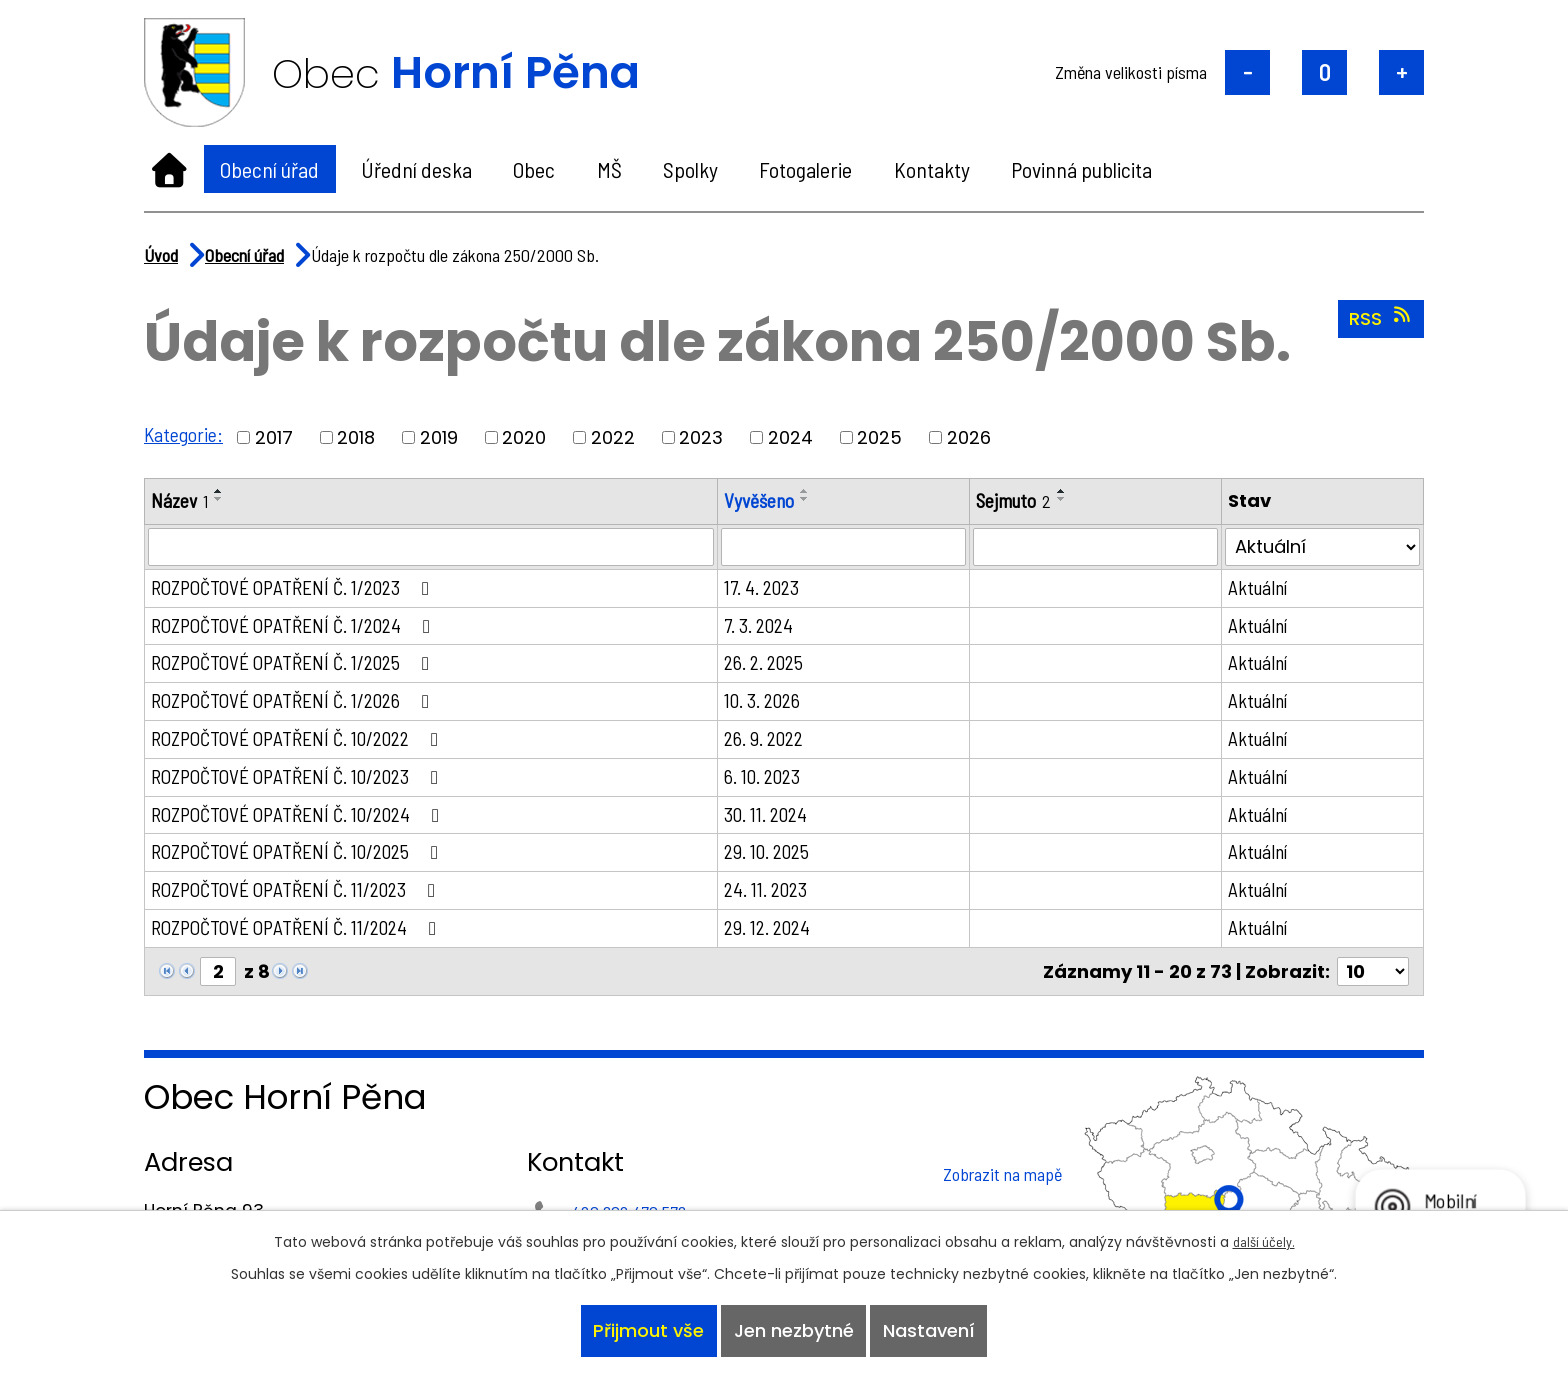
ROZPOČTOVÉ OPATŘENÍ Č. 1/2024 (299, 627)
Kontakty (932, 169)
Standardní (1324, 72)
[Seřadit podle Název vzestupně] (220, 491)
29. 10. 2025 (776, 860)
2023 (702, 437)
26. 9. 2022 (773, 743)
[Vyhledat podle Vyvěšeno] (852, 548)
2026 (970, 437)
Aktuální (1261, 589)
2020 (525, 437)
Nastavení (932, 1329)
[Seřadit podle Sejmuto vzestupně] (1071, 491)
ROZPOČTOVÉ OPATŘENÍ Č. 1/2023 (299, 589)
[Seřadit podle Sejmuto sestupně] (1071, 499)
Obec (534, 169)
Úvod (169, 169)
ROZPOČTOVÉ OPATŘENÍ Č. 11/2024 (302, 937)
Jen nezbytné (794, 1329)
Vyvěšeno (769, 501)
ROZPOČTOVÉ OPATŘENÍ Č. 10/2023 (303, 782)
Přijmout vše (645, 1329)
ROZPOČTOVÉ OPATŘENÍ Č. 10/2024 (304, 821)
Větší (1401, 72)
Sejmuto (1021, 501)
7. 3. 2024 (768, 627)
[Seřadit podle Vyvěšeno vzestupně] (815, 491)
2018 (357, 437)
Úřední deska (416, 169)
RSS (1381, 318)
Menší (1247, 72)
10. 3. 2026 (772, 705)
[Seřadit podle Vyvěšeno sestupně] (815, 499)
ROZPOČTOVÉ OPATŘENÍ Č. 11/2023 (302, 898)
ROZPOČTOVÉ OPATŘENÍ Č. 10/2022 (303, 743)
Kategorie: (184, 434)
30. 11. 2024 (775, 821)
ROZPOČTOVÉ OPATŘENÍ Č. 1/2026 (299, 705)
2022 (614, 437)
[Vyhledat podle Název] (436, 548)
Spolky (690, 169)
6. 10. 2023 (772, 782)
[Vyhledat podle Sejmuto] (1100, 548)
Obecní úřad (269, 169)
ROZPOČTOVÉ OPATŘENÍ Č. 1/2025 (299, 666)
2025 (880, 437)
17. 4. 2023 (771, 589)
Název (180, 501)
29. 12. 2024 (777, 937)
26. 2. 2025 (773, 666)
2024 (791, 437)
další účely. (1264, 1237)
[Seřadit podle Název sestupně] (220, 499)
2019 (440, 437)
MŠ (609, 169)
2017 (275, 437)
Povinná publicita (1081, 169)
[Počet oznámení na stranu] (1373, 981)
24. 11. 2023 (775, 898)
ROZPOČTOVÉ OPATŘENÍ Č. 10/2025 (303, 860)
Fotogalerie (805, 169)
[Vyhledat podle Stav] (1324, 548)
